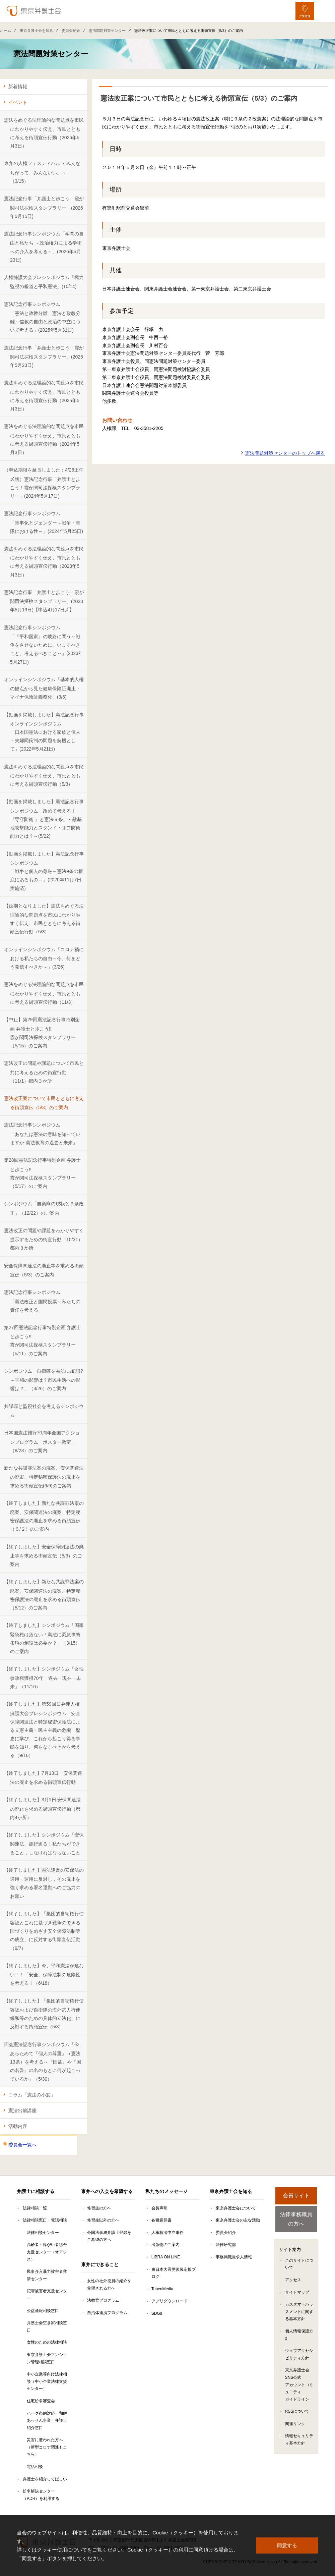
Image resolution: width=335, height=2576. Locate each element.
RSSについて (297, 2412)
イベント (17, 102)
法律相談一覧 (35, 2208)
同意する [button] (287, 2545)
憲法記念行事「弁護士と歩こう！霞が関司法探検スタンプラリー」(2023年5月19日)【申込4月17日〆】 (44, 601)
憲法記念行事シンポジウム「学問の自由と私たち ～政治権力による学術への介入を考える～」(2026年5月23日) (44, 247)
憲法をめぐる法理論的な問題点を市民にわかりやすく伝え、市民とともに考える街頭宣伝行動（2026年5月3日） (44, 133)
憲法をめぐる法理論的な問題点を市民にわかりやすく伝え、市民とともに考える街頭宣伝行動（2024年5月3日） (44, 439)
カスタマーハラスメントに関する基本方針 (299, 2312)
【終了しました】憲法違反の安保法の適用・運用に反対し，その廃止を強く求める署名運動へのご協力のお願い (44, 1883)
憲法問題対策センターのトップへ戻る (285, 453)
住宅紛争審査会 (41, 2401)
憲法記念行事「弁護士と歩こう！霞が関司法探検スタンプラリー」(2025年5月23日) (44, 356)
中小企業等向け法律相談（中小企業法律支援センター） (47, 2381)
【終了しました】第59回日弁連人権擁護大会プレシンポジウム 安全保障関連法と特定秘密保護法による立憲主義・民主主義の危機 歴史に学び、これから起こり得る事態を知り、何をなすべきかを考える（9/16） (42, 1729)
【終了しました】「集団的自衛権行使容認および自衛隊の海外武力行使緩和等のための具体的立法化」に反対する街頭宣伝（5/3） (44, 2014)
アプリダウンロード (169, 2301)
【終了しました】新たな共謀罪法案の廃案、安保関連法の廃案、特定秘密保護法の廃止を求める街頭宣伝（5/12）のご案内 (44, 1594)
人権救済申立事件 (167, 2232)
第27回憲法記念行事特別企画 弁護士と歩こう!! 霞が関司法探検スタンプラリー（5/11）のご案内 (42, 1340)
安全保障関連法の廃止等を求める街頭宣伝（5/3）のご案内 (44, 1270)
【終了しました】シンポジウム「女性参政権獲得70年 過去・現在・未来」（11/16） (44, 1677)
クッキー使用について (62, 2550)
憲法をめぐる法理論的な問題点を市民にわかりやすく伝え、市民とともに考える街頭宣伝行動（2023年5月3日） (44, 562)
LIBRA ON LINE (165, 2257)
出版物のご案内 (165, 2244)
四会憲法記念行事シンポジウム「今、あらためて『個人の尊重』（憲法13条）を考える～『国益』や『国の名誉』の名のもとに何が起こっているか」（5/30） (44, 2062)
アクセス (293, 2280)
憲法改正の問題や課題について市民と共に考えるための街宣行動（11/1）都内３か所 (44, 1072)
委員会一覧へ (22, 2144)
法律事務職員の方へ (296, 2219)
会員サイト (296, 2195)
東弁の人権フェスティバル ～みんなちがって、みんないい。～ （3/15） (42, 172)
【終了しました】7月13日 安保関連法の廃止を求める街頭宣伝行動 (43, 1777)
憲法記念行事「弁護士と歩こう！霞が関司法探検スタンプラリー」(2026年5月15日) (44, 207)
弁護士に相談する (35, 2191)
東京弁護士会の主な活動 (238, 2220)
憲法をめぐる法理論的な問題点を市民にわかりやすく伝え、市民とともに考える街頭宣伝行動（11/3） (44, 993)
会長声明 (159, 2208)
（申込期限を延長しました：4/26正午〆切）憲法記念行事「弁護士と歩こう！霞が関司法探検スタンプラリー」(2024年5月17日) (43, 483)
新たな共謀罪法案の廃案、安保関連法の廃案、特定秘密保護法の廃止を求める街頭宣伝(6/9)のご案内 (44, 1476)
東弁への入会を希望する (107, 2191)
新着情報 (17, 86)
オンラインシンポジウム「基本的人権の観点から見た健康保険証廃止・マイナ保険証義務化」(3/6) (44, 688)
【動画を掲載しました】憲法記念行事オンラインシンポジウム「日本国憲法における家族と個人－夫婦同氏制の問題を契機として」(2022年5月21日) (44, 732)
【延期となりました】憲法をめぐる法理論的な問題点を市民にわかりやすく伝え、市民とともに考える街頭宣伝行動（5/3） (44, 919)
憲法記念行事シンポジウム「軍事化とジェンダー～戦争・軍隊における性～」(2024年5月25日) (43, 522)
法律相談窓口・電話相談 (45, 2220)
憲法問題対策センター (107, 31)
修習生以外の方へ (103, 2220)
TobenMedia (162, 2289)
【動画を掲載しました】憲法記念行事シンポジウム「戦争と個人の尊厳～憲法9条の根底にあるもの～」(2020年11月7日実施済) (44, 871)
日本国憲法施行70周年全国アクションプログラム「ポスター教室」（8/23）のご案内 (42, 1441)
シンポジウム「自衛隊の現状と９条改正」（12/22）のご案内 (44, 1208)
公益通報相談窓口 (43, 2310)
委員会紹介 (71, 31)
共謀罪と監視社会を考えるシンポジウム (44, 1411)
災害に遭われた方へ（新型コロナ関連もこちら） (47, 2447)
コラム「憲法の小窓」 (31, 2094)
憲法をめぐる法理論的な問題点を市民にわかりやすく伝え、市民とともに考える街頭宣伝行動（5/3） (44, 775)
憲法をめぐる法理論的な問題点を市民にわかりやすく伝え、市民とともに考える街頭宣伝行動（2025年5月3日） (44, 396)
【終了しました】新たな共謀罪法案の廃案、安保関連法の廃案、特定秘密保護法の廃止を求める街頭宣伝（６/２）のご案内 (44, 1516)
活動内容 (17, 2126)
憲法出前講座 (22, 2110)
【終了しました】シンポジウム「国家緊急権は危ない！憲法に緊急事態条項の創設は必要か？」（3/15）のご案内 (44, 1638)
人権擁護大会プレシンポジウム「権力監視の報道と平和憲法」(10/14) (44, 282)
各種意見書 (161, 2220)
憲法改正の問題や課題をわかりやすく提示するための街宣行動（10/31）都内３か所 (44, 1239)
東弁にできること (100, 2264)
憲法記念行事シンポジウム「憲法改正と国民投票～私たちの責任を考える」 (42, 1301)
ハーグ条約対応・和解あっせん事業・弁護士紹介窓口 (47, 2420)
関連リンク (295, 2424)
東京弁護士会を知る (36, 31)
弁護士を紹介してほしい (45, 2479)
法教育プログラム (103, 2300)
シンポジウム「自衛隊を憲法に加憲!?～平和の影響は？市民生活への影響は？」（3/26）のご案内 (43, 1379)
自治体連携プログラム (107, 2312)
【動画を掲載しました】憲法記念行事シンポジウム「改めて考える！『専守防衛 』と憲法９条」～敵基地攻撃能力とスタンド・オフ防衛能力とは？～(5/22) (44, 819)
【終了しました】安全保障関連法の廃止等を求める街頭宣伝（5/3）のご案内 (44, 1555)
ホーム (5, 31)
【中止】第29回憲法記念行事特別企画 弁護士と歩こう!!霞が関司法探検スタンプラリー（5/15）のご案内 (42, 1032)
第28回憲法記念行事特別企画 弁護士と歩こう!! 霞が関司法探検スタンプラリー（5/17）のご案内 (42, 1173)
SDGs (156, 2313)
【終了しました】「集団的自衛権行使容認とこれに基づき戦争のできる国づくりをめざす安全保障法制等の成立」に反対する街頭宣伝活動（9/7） (44, 1931)
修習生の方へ (99, 2208)
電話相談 (35, 2466)
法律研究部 (226, 2244)
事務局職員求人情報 (234, 2257)
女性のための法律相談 (47, 2342)
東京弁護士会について (236, 2208)
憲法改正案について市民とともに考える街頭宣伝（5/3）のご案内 (44, 1103)
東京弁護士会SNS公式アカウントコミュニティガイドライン (299, 2385)
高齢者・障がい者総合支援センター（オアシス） (47, 2251)
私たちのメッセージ (166, 2191)
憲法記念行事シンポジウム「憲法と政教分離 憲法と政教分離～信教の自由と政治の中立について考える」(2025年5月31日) (42, 317)
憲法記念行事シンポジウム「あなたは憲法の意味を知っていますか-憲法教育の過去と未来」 (42, 1133)
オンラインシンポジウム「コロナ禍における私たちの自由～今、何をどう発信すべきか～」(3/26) (44, 958)
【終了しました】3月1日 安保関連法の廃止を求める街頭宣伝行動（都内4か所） (42, 1808)
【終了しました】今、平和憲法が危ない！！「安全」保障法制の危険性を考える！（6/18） (44, 1974)
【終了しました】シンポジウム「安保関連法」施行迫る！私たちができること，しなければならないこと (44, 1843)
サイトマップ (297, 2293)
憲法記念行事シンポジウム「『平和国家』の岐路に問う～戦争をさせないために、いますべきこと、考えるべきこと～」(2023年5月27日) (43, 645)
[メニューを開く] (324, 11)
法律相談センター (43, 2232)
